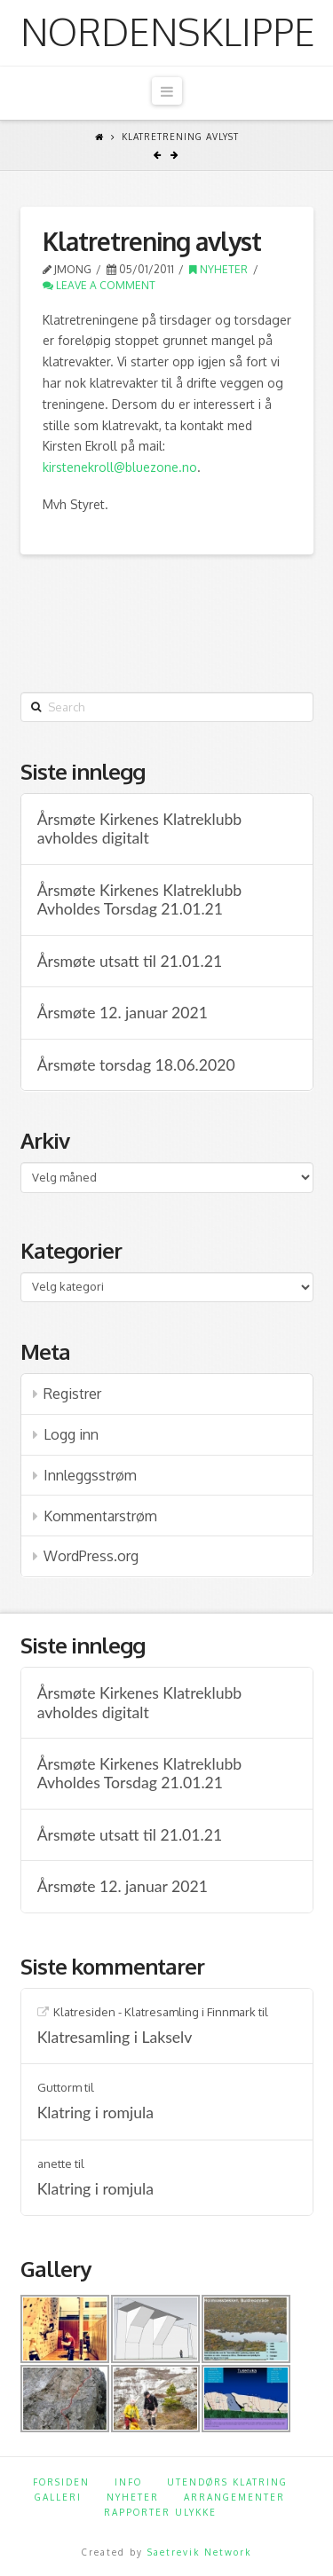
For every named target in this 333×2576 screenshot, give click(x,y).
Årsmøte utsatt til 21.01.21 (129, 961)
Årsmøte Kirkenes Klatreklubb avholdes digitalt (139, 828)
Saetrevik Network (199, 2552)
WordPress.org (91, 1556)
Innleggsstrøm (90, 1475)
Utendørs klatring (227, 2482)
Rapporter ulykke (160, 2512)
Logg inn (71, 1434)
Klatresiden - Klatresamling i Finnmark (154, 2012)
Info (128, 2482)
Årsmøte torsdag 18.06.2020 (136, 1065)
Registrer (72, 1393)
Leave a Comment (99, 285)
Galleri (58, 2497)
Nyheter (218, 269)
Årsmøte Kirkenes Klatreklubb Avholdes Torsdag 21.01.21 (139, 899)
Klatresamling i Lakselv (115, 2037)
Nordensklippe (167, 32)
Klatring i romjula (95, 2112)
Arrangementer (234, 2497)
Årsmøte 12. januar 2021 (122, 1012)
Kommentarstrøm (100, 1516)
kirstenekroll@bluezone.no (120, 467)
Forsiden (61, 2482)
